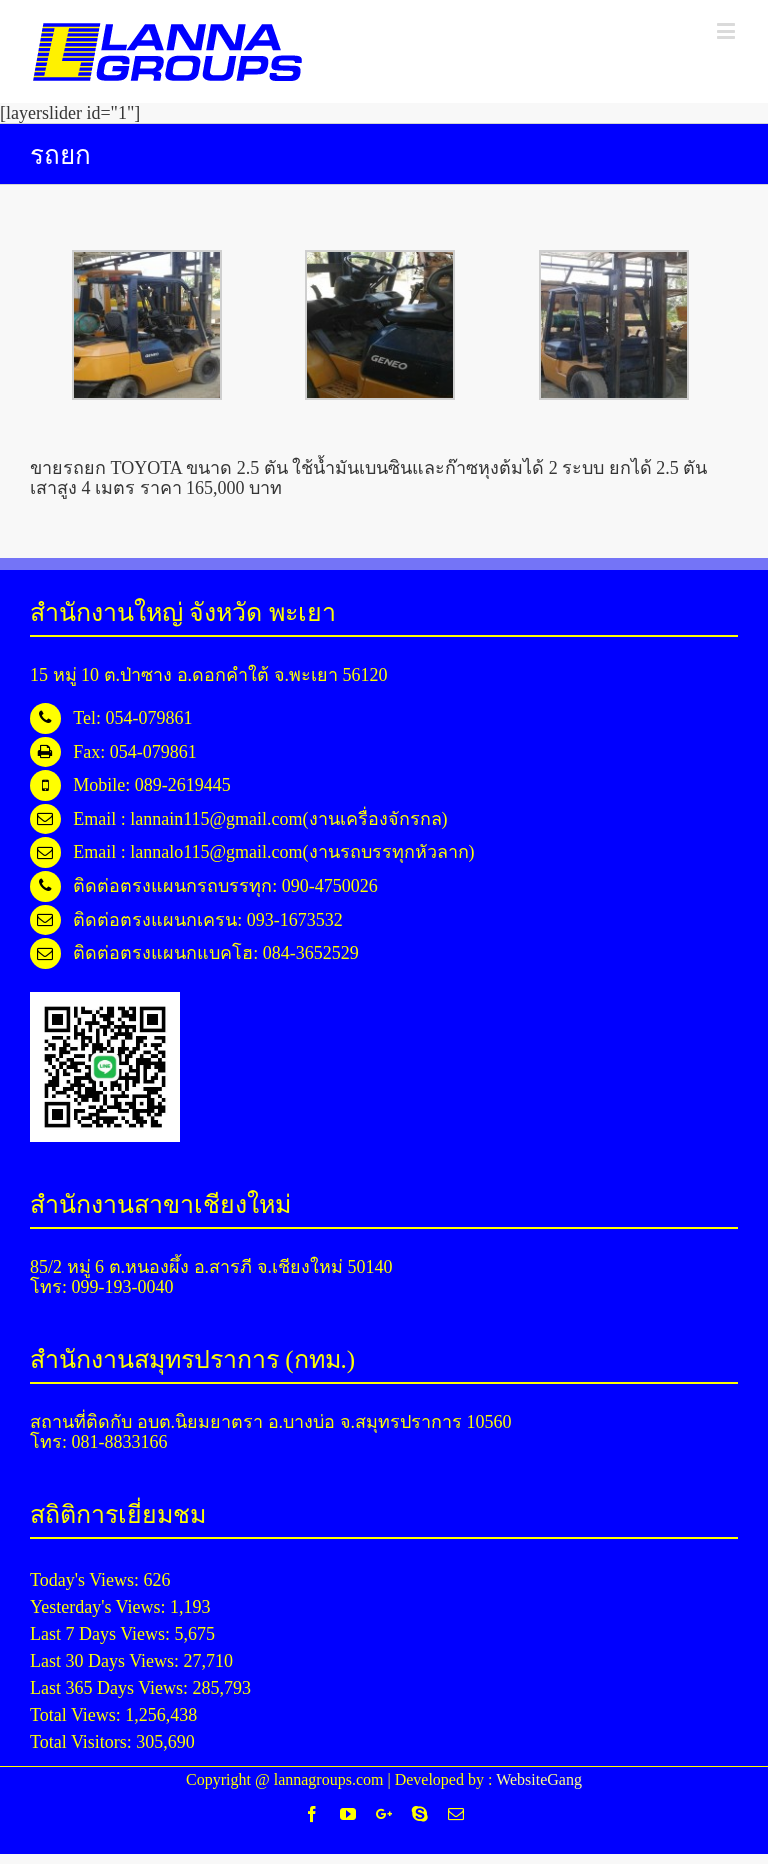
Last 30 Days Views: (107, 1661)
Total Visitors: (83, 1742)
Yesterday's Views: (100, 1607)
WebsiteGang (539, 1779)
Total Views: (77, 1715)
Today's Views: (87, 1580)
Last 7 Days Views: (102, 1634)
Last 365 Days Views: (111, 1688)
